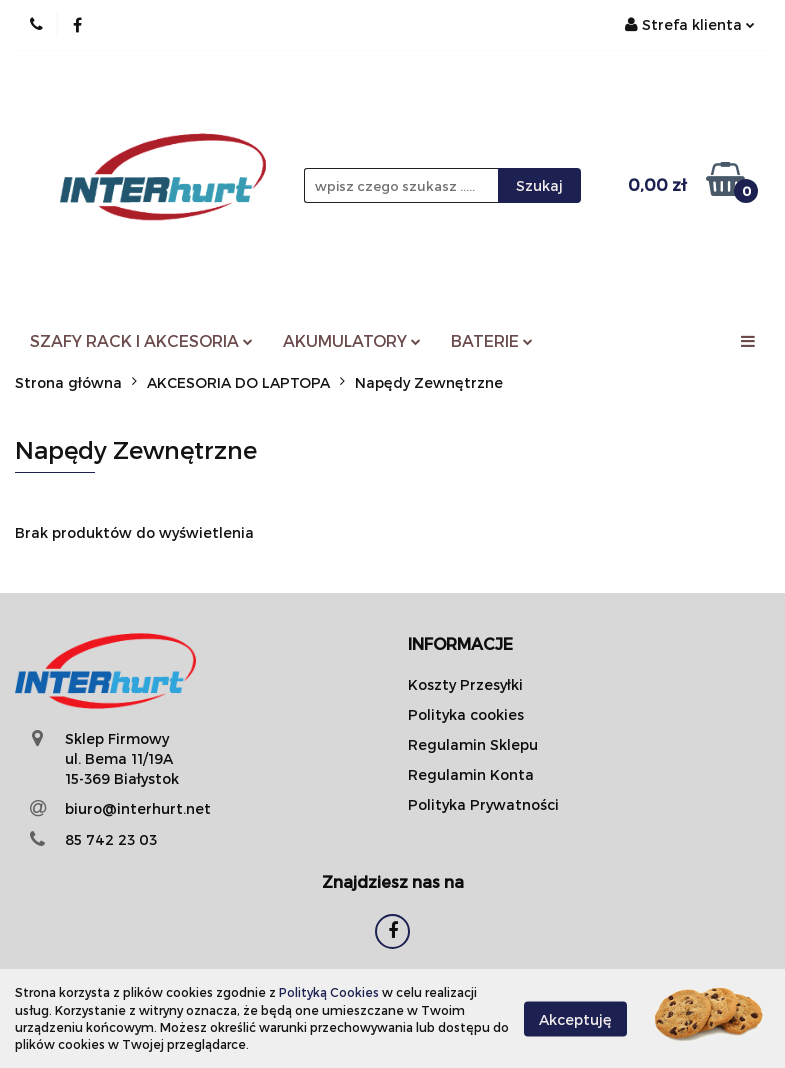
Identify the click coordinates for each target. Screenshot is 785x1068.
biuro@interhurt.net (138, 808)
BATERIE (492, 340)
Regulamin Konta (471, 774)
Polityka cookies (466, 714)
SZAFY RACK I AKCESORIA (141, 340)
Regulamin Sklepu (473, 744)
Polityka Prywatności (483, 804)
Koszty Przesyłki (465, 684)
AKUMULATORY (352, 340)
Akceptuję (575, 1018)
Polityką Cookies (329, 992)
